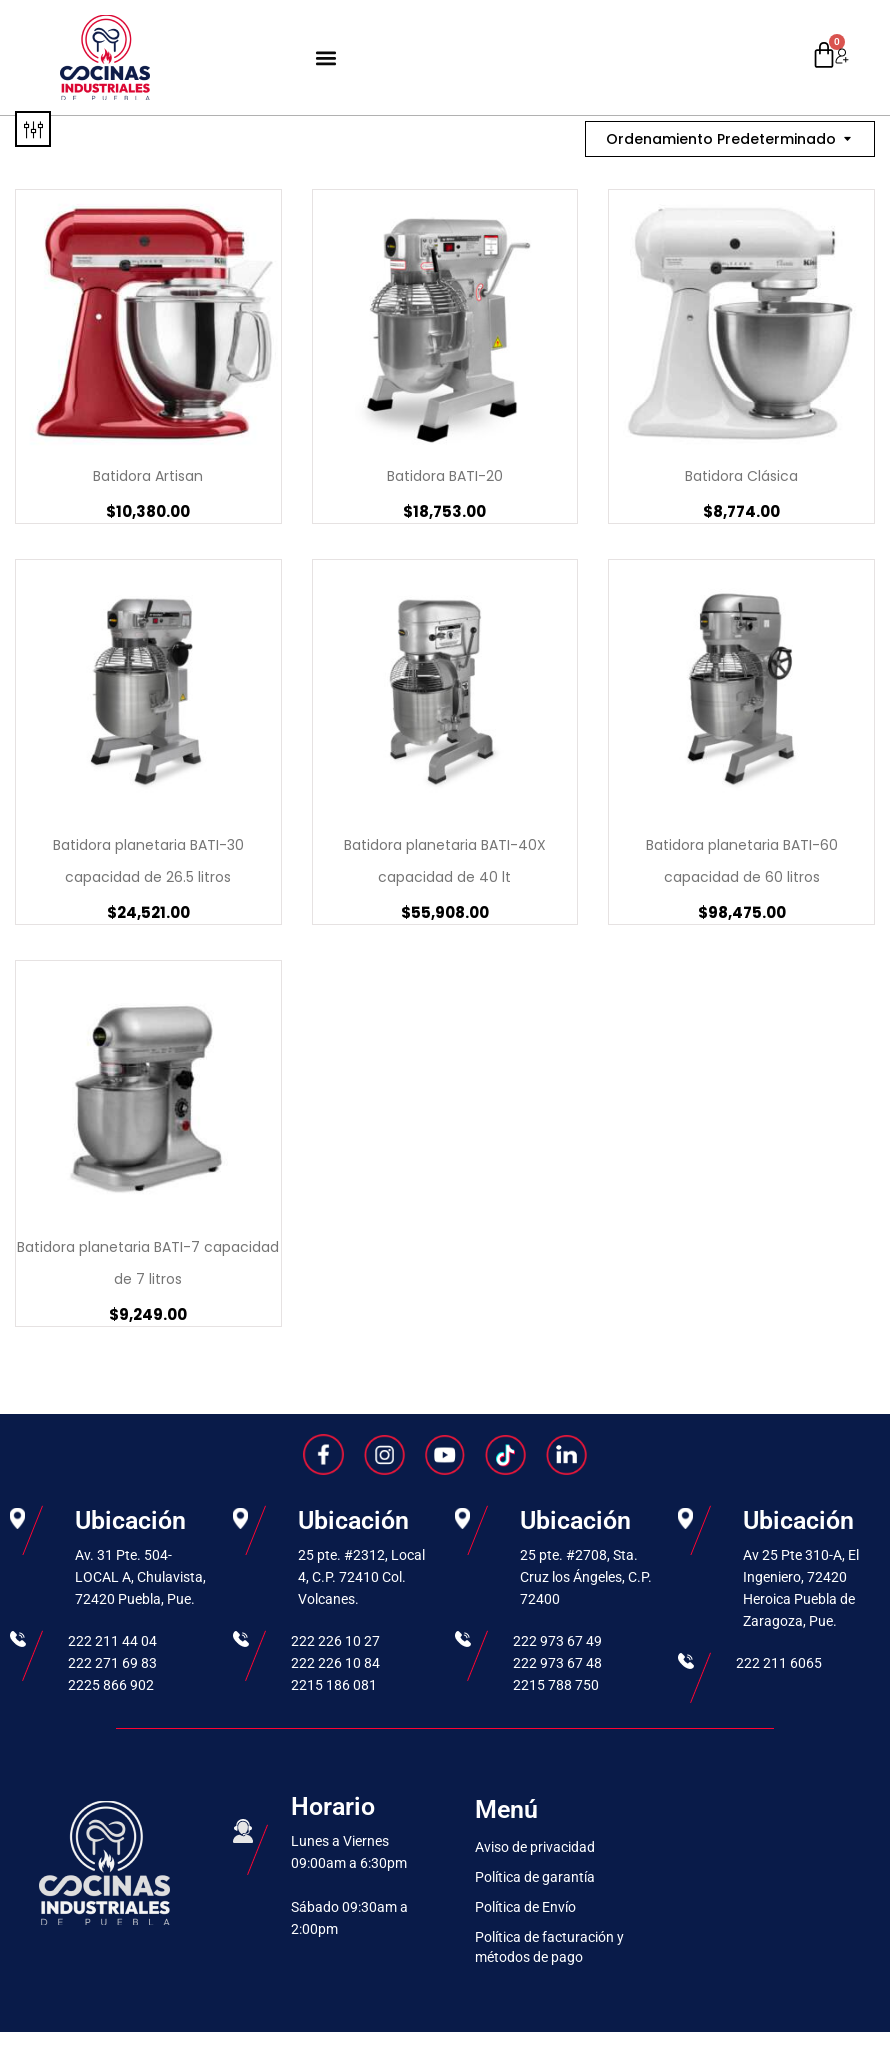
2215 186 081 (334, 1685)
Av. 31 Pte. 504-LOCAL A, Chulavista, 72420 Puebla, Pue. (140, 1577)
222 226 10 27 (335, 1641)
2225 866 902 (111, 1685)
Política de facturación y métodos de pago (549, 1947)
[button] (325, 57)
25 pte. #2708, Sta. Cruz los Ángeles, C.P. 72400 (586, 1577)
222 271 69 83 (112, 1663)
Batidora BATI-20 (445, 476)
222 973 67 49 (557, 1641)
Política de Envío (525, 1907)
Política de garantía (535, 1877)
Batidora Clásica (741, 476)
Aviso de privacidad (535, 1847)
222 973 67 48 (557, 1663)
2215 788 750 (556, 1685)
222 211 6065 (779, 1663)
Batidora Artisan (148, 476)
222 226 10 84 (335, 1663)
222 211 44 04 (112, 1641)
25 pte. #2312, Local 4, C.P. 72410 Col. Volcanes (361, 1577)
